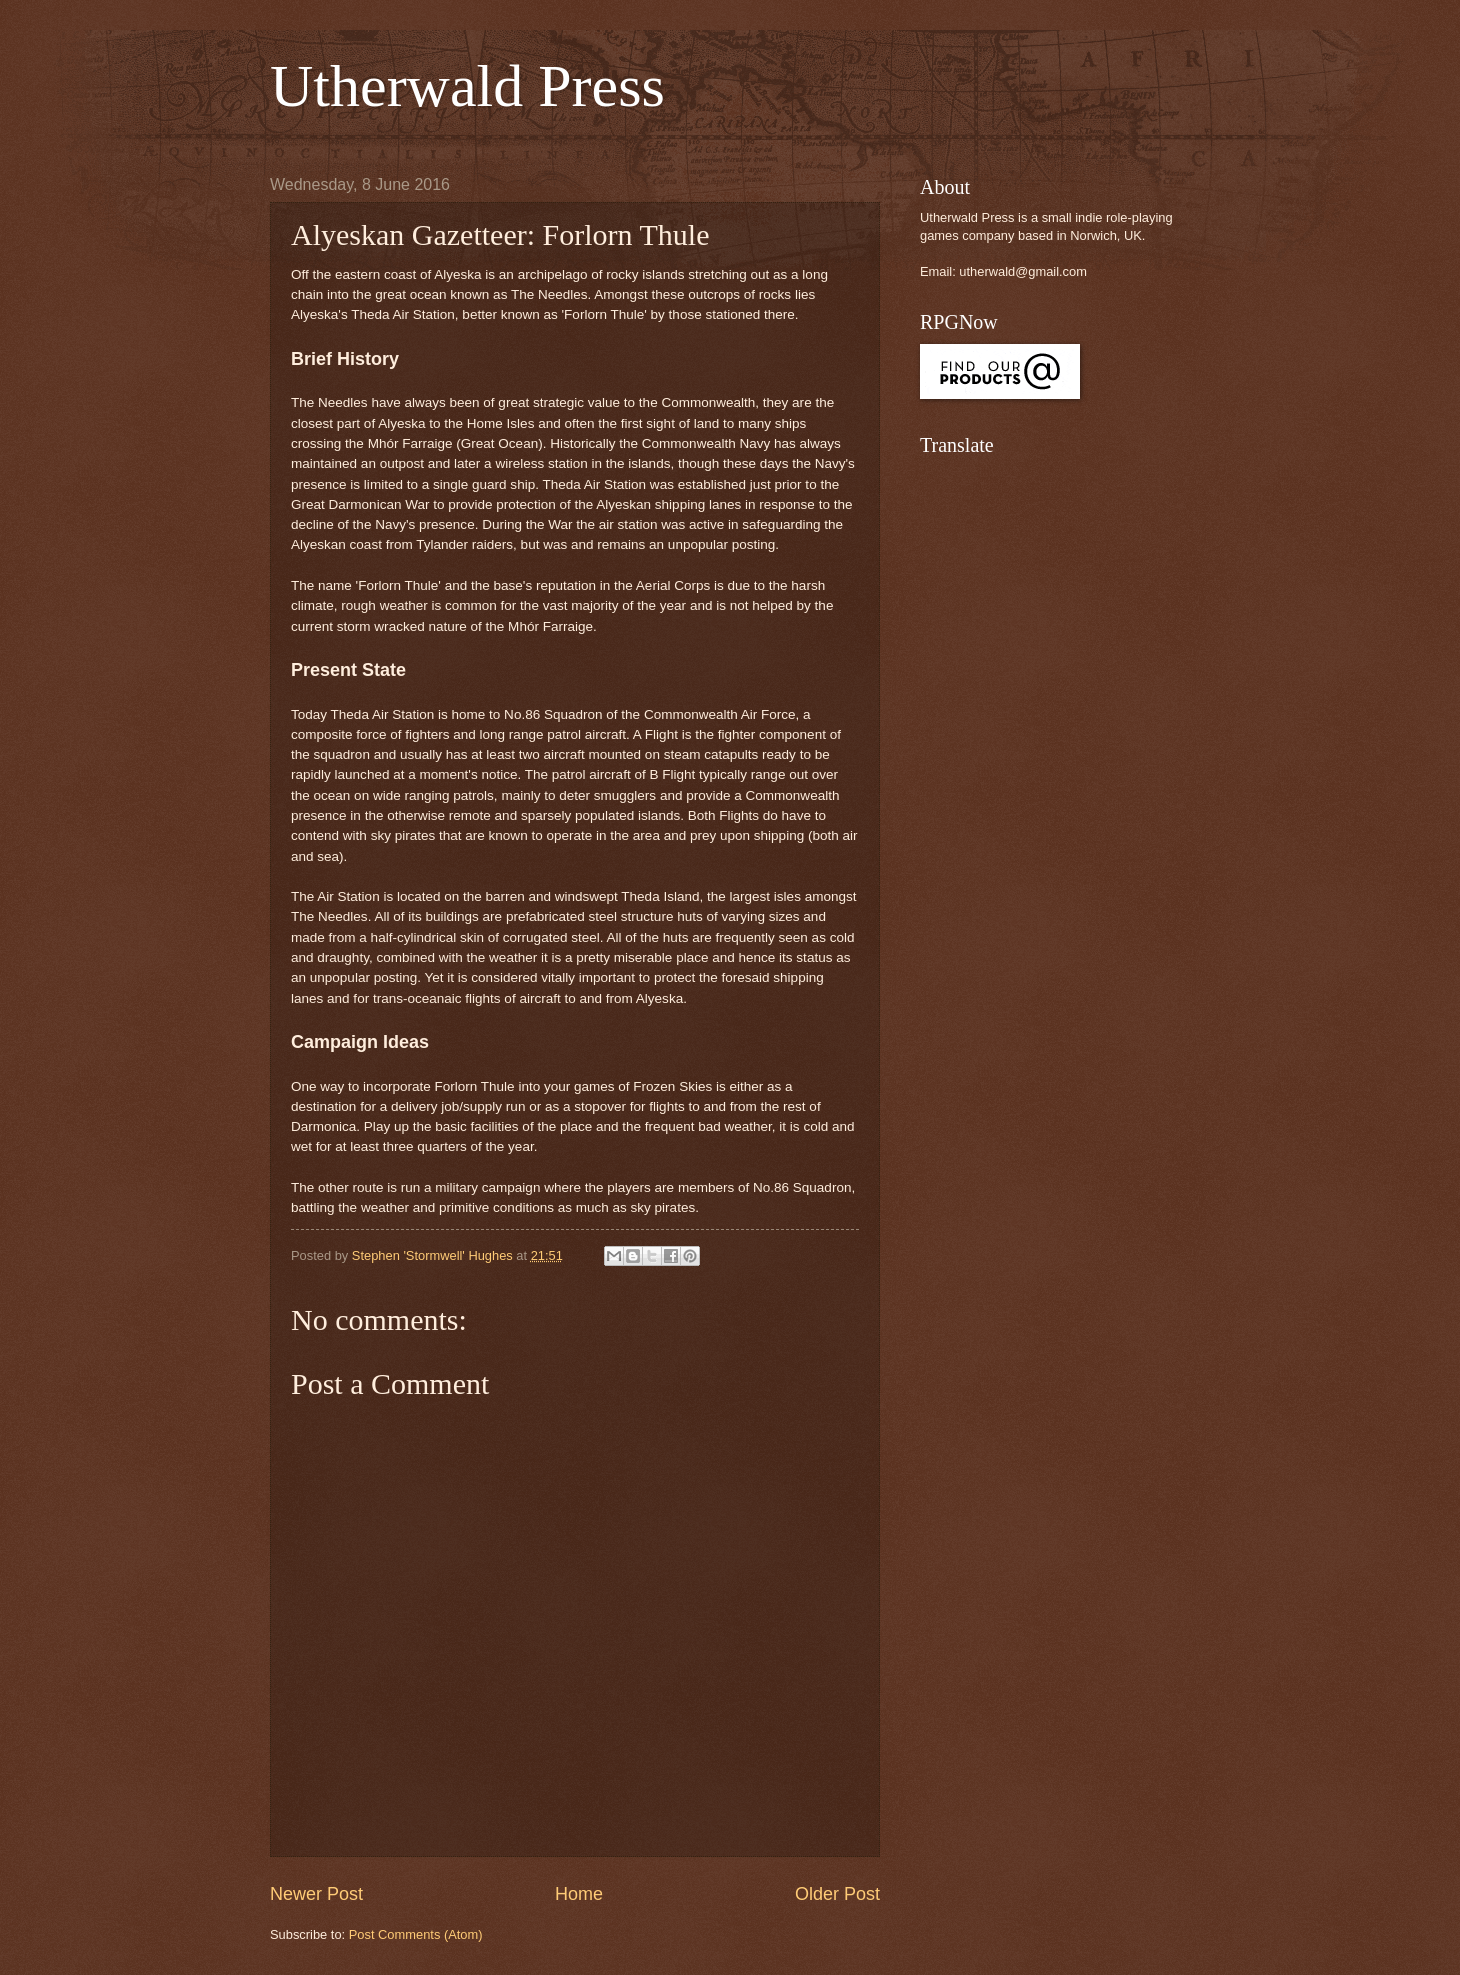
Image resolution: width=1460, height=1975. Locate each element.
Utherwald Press (467, 86)
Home (579, 1894)
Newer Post (316, 1894)
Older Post (837, 1894)
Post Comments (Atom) (416, 1934)
